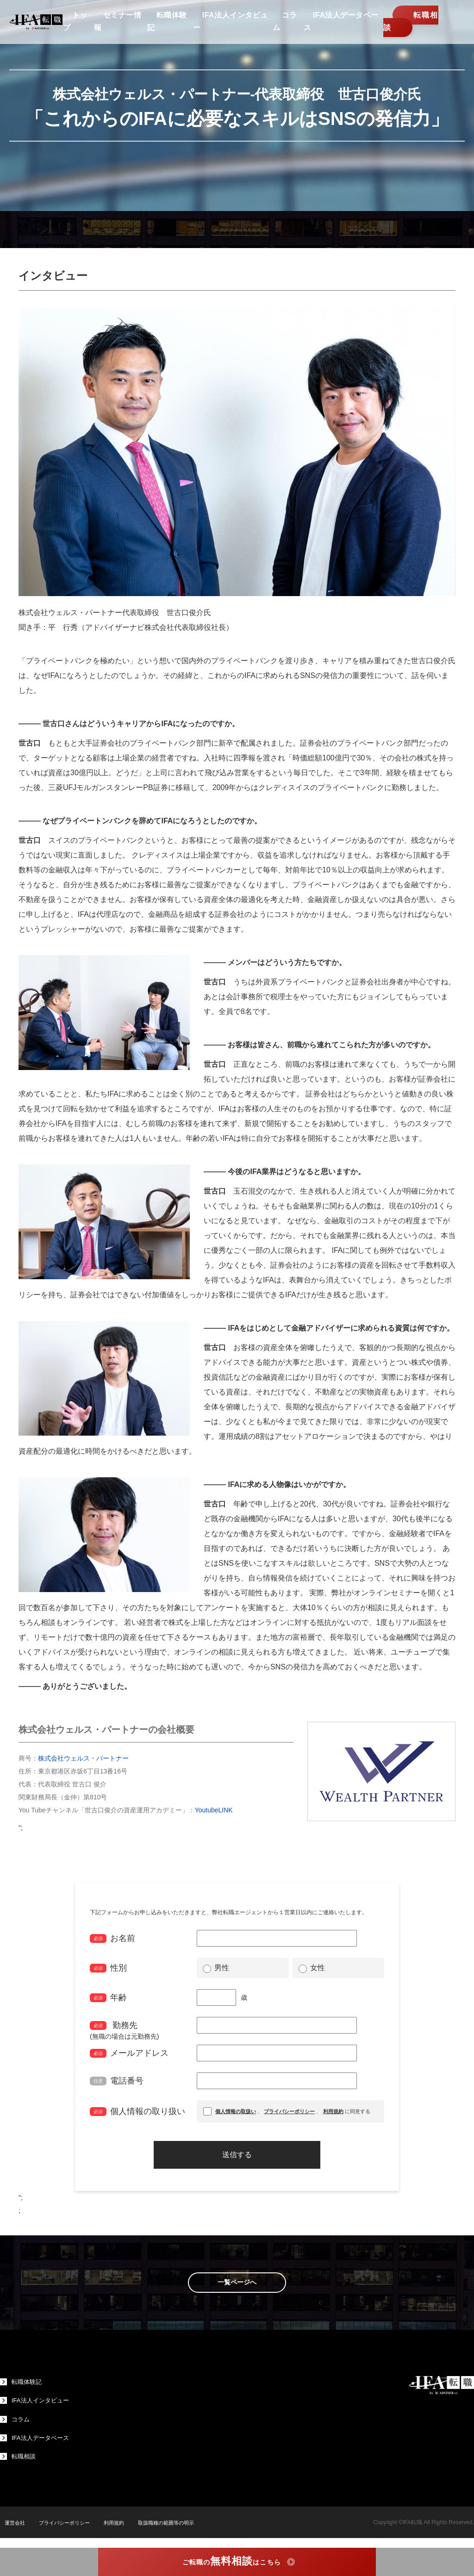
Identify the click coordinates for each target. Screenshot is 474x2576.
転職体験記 (22, 2383)
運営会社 (11, 2529)
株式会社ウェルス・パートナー (83, 1758)
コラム (15, 2423)
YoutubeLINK (214, 1810)
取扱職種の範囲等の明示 (172, 2529)
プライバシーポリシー (64, 2529)
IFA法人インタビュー (36, 2403)
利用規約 (117, 2529)
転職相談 (408, 26)
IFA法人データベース (36, 2443)
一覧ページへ (237, 2283)
